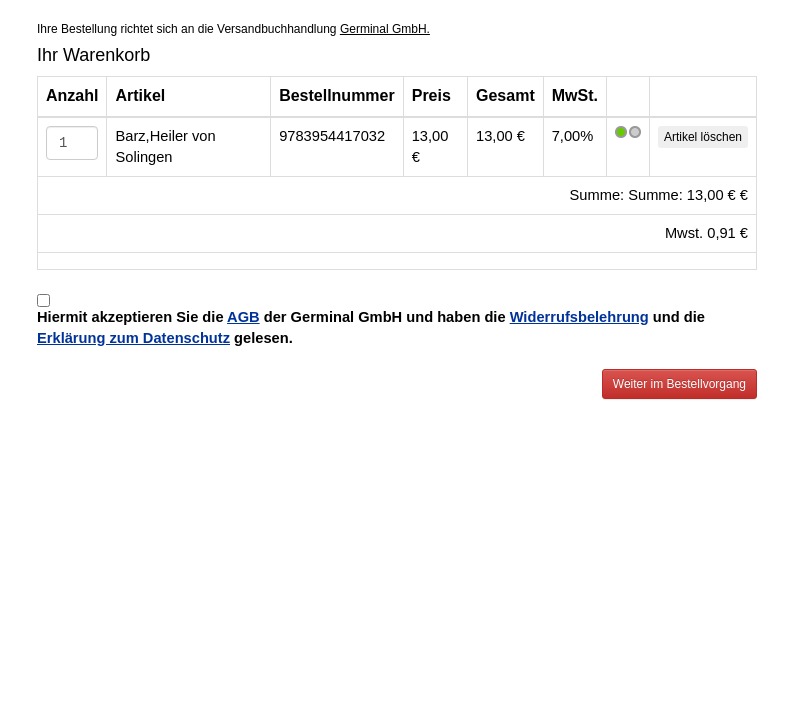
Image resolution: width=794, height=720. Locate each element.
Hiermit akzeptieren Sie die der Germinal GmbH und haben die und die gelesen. (371, 327)
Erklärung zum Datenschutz (133, 338)
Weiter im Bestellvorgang (679, 384)
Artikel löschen (703, 137)
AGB (243, 317)
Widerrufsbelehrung (579, 317)
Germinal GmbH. (385, 29)
